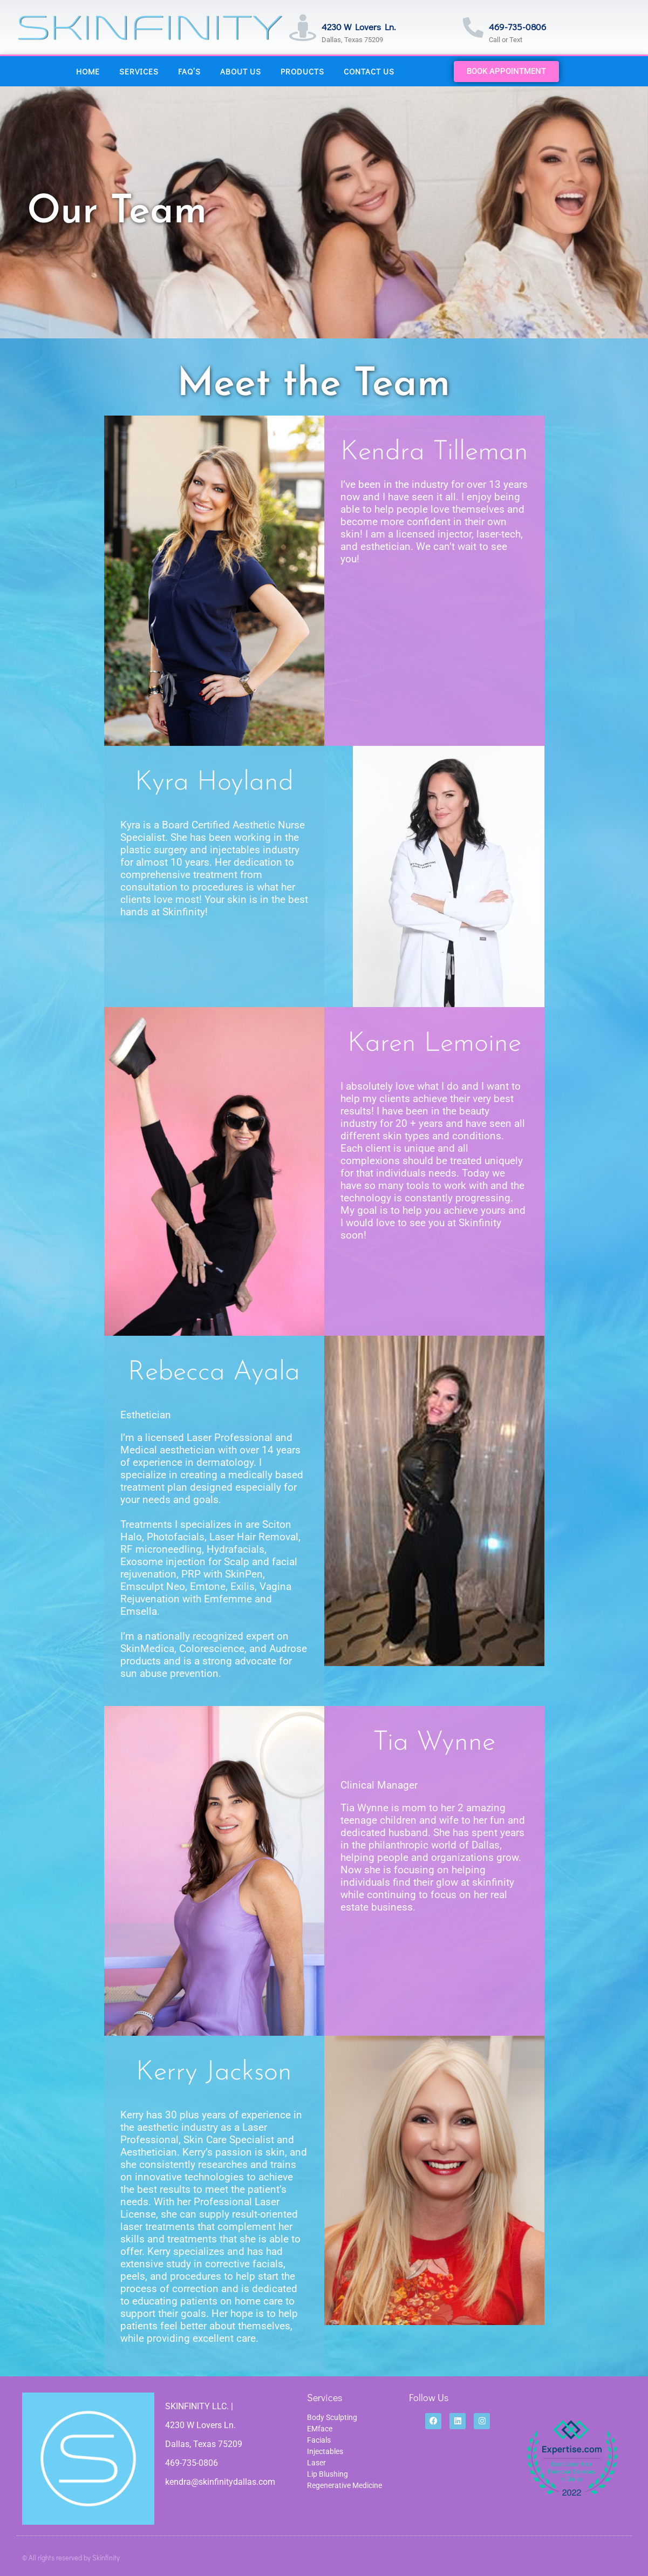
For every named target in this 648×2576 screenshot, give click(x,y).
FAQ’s (189, 71)
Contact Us (369, 71)
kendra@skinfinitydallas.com (220, 2482)
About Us (240, 71)
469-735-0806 (517, 27)
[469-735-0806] (473, 27)
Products (302, 71)
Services (139, 71)
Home (88, 71)
